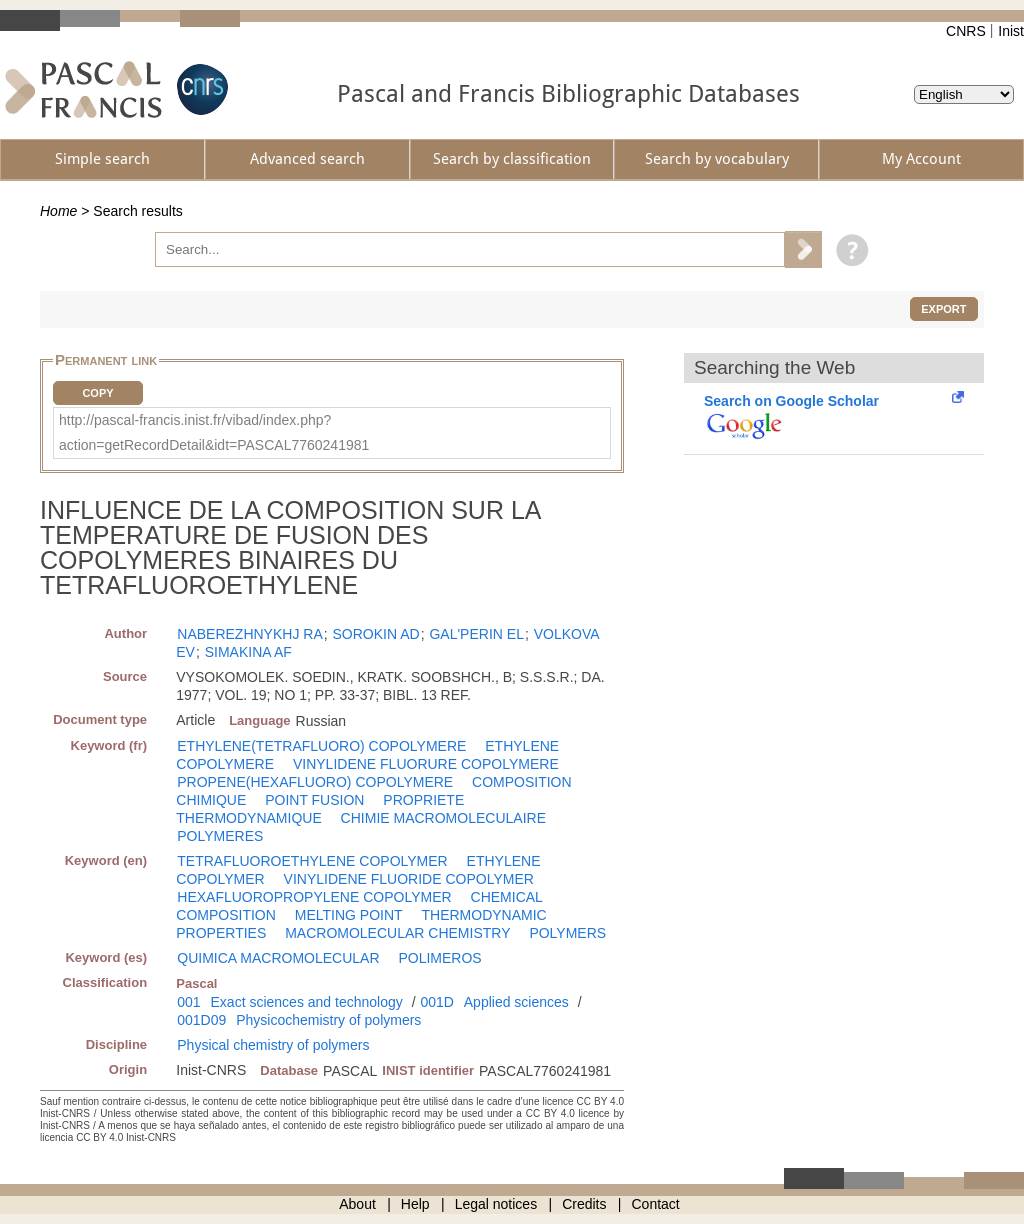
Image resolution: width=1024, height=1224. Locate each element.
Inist (1011, 31)
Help (415, 1204)
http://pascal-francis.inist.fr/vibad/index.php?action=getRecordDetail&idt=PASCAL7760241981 (214, 432)
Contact (656, 1204)
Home (58, 211)
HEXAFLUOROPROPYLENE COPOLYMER (314, 897)
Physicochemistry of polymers (328, 1020)
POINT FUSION (314, 800)
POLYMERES (220, 836)
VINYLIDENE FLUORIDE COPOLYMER (409, 879)
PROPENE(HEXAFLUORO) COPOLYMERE (315, 782)
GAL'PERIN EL (476, 634)
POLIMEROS (439, 958)
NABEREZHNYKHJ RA (249, 634)
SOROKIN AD (376, 634)
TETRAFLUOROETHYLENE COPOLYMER (312, 861)
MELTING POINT (349, 915)
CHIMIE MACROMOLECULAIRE (443, 818)
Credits (584, 1204)
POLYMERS (567, 933)
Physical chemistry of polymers (273, 1045)
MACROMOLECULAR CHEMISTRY (397, 933)
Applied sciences (516, 1002)
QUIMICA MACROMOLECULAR (278, 958)
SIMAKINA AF (248, 652)
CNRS (966, 31)
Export (943, 309)
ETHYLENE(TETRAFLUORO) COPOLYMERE (321, 746)
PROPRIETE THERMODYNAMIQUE (320, 809)
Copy (97, 393)
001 (188, 1002)
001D (436, 1002)
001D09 (201, 1020)
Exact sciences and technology (307, 1002)
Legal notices (496, 1204)
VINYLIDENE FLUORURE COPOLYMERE (426, 764)
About (357, 1204)
